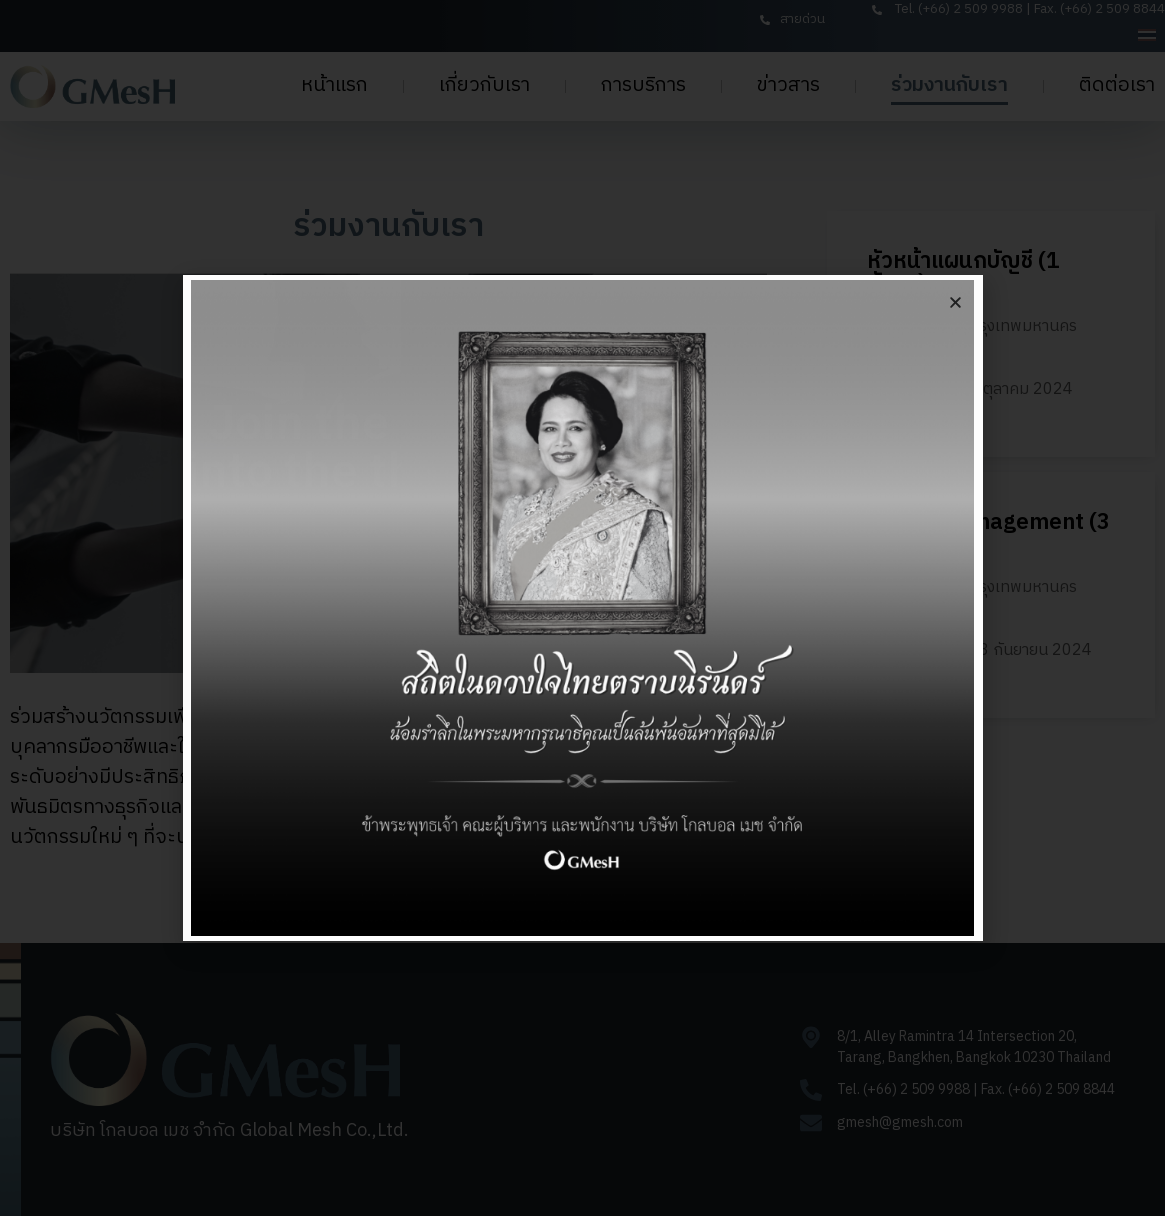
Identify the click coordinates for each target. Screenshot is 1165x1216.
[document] (582, 608)
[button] (955, 302)
